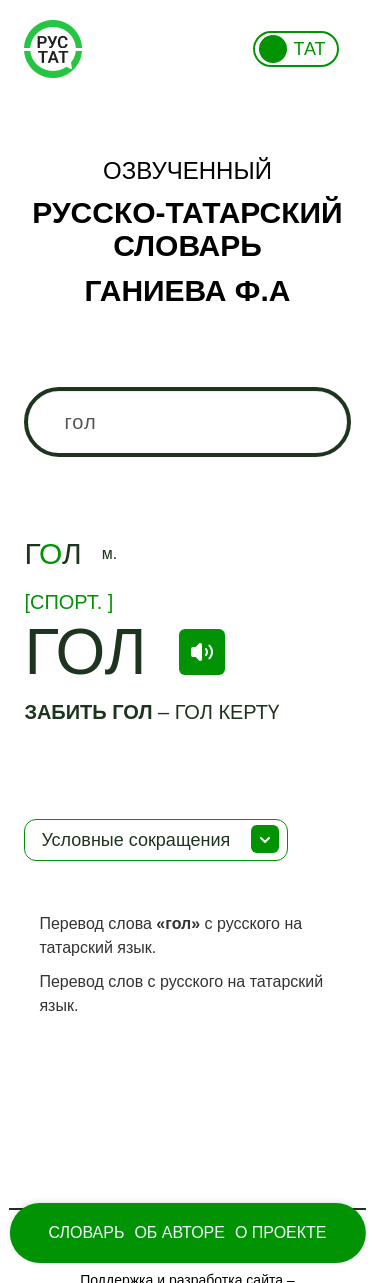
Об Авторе (179, 1232)
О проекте (281, 1232)
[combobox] (187, 422)
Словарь (86, 1232)
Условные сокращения (135, 840)
